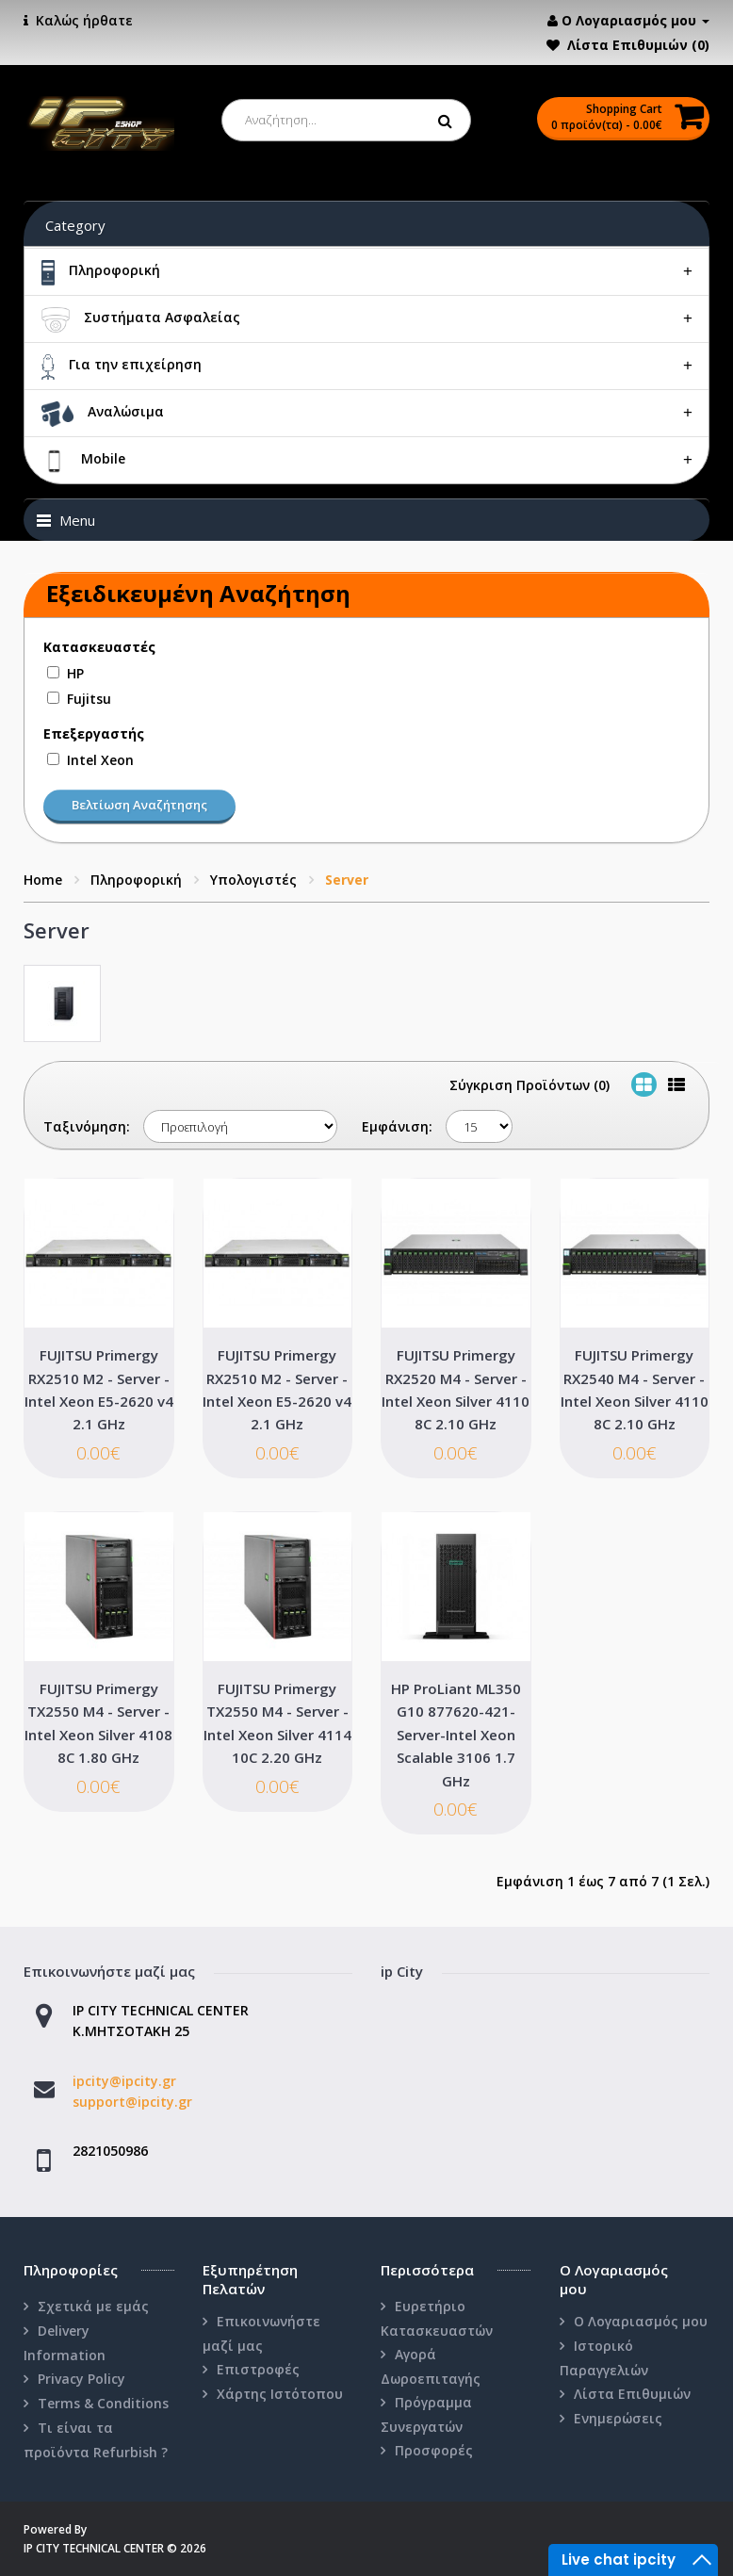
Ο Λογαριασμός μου (641, 2321)
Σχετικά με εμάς (93, 2306)
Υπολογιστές (253, 880)
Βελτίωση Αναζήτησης (139, 804)
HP (75, 673)
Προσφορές (434, 2450)
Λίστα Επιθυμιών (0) (638, 45)
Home (43, 880)
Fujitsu (89, 699)
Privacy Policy (81, 2379)
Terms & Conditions (103, 2403)
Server (346, 880)
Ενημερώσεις (618, 2418)
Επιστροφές (258, 2369)
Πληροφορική (136, 880)
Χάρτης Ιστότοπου (280, 2394)
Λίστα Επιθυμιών (632, 2394)
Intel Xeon (100, 760)
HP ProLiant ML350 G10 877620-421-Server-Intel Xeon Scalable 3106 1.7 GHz (456, 1734)
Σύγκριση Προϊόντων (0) (529, 1085)
